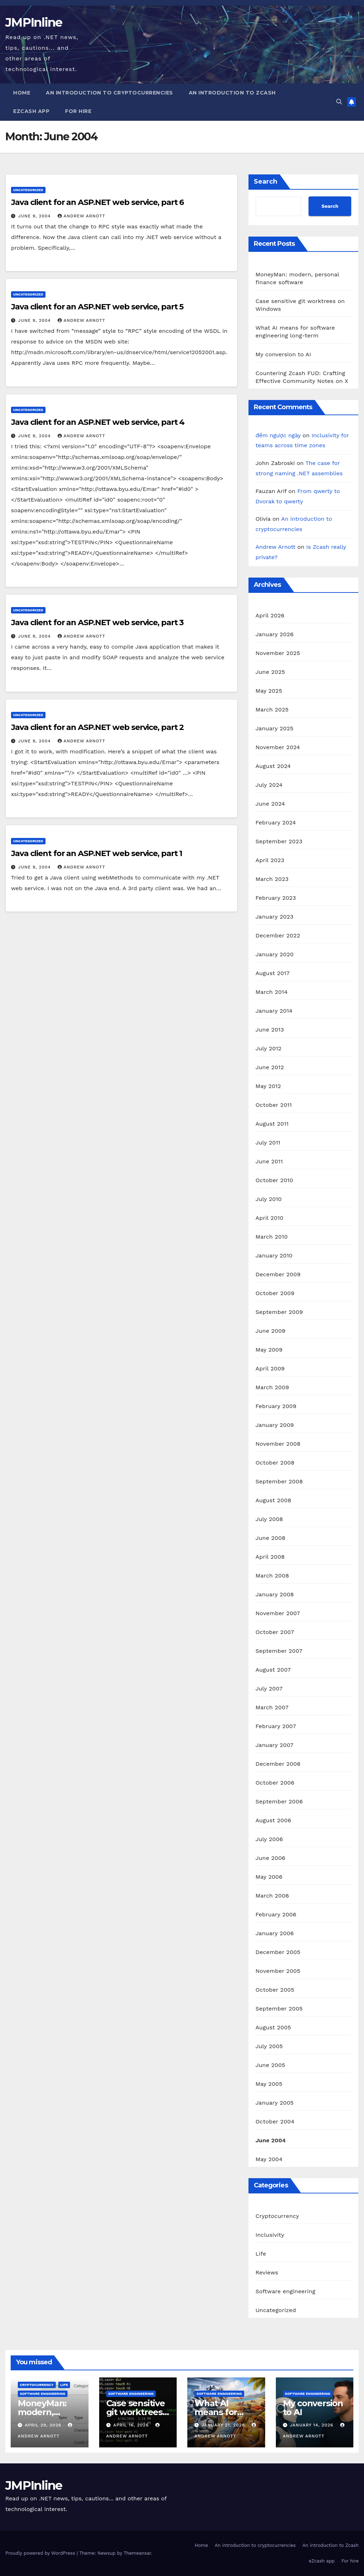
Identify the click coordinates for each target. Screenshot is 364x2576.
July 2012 (269, 1048)
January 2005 (275, 2102)
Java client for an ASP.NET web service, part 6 (97, 202)
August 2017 (273, 973)
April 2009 (270, 1368)
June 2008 (270, 1538)
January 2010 (274, 1255)
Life (261, 2253)
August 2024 (273, 766)
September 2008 (279, 1481)
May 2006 (269, 1876)
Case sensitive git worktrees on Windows (135, 2412)
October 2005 (275, 1989)
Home (21, 93)
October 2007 (275, 1632)
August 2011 (272, 1123)
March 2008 (272, 1575)
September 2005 (279, 2008)
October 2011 (274, 1105)
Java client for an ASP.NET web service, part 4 (97, 422)
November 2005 (278, 1971)
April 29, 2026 (44, 2425)
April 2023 (270, 860)
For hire (78, 111)
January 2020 (275, 954)
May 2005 (269, 2083)
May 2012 (268, 1086)
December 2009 (278, 1274)
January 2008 (275, 1594)
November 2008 (278, 1443)
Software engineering (286, 2291)
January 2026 (275, 634)
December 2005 (278, 1952)
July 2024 (269, 784)
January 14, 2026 (312, 2425)
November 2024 (278, 747)
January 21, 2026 (224, 2425)
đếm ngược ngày (278, 435)
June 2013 (270, 1029)
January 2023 (275, 916)
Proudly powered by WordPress (41, 2553)
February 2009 (276, 1406)
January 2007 (275, 1745)
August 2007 (273, 1669)
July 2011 (268, 1142)
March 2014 (272, 992)
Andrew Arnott (81, 215)
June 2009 (270, 1330)
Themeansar (137, 2553)
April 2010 (270, 1217)
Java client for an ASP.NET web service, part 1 (96, 853)
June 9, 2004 (35, 215)
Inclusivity (270, 2234)
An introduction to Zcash (232, 93)
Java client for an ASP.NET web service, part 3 (97, 622)
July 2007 (269, 1688)
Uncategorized (28, 190)
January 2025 (275, 728)
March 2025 (272, 709)
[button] (339, 101)
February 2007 (276, 1726)
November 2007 (278, 1613)
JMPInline (33, 22)
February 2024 (276, 822)
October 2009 (275, 1293)
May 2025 (269, 690)
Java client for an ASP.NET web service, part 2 (97, 727)
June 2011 (269, 1161)
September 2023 (279, 841)
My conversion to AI (283, 354)
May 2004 (269, 2159)
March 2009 (272, 1387)
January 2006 (275, 1933)
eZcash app (31, 111)
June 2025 (270, 672)
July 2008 (269, 1519)
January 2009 (275, 1425)
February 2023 (276, 897)
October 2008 (275, 1462)
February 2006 (276, 1914)
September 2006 (279, 1801)
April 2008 (270, 1556)
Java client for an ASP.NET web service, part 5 (97, 307)
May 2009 (269, 1349)
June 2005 (270, 2065)
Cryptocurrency (277, 2216)
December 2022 (278, 935)
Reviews (267, 2272)
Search (265, 181)
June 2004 (271, 2140)
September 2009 (279, 1312)
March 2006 (272, 1895)
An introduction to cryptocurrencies (109, 93)
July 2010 (269, 1199)
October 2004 (275, 2121)
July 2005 (269, 2046)
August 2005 (273, 2027)
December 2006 (278, 1763)
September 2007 (279, 1650)
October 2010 (274, 1180)
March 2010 (272, 1236)
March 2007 (272, 1707)
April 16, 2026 (131, 2425)
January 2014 (274, 1010)
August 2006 (273, 1820)
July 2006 (269, 1839)
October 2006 (275, 1782)
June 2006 (270, 1858)
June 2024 (270, 803)
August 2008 (273, 1500)
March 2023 (272, 879)
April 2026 (270, 615)
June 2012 (270, 1067)
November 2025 (278, 653)
